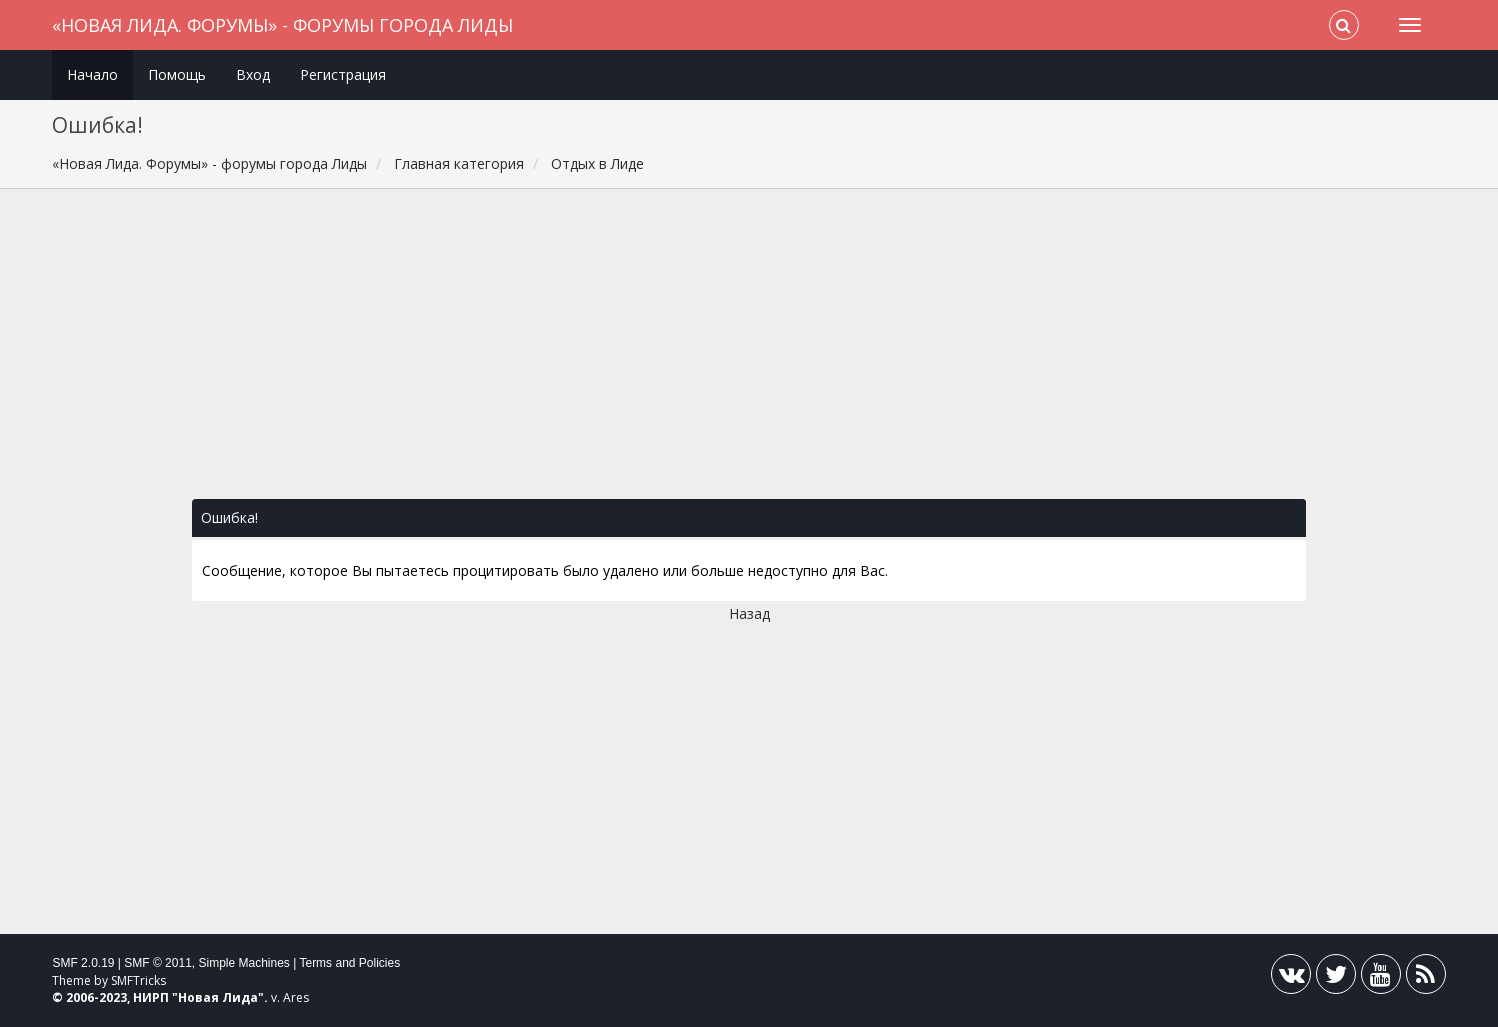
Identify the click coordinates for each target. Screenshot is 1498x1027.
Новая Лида (218, 997)
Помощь (177, 74)
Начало (92, 74)
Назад (749, 613)
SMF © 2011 (158, 963)
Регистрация (343, 74)
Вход (253, 74)
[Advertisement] (749, 354)
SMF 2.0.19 (83, 963)
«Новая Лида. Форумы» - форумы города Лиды (282, 25)
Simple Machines (244, 963)
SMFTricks (138, 980)
